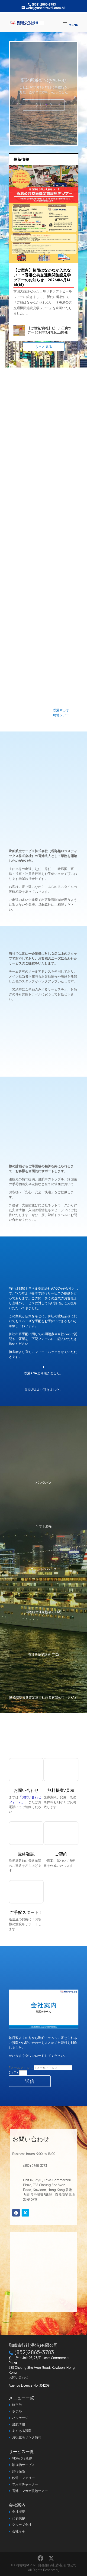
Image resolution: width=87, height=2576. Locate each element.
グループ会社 (22, 2525)
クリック (43, 105)
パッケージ (20, 2418)
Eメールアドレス (21, 2068)
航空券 (17, 2405)
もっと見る (43, 347)
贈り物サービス (23, 2465)
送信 (29, 2081)
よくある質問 (22, 2431)
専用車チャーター (25, 2484)
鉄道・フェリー (23, 2478)
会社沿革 (18, 2531)
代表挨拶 (18, 2518)
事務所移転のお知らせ (43, 80)
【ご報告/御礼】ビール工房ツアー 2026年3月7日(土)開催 (49, 330)
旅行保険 (18, 2471)
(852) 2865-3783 (44, 4)
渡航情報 (18, 2424)
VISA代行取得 (22, 2458)
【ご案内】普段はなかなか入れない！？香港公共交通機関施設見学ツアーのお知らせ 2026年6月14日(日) (42, 277)
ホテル (17, 2411)
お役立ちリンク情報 (26, 2437)
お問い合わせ (18, 2377)
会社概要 (18, 2512)
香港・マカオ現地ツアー (30, 2491)
